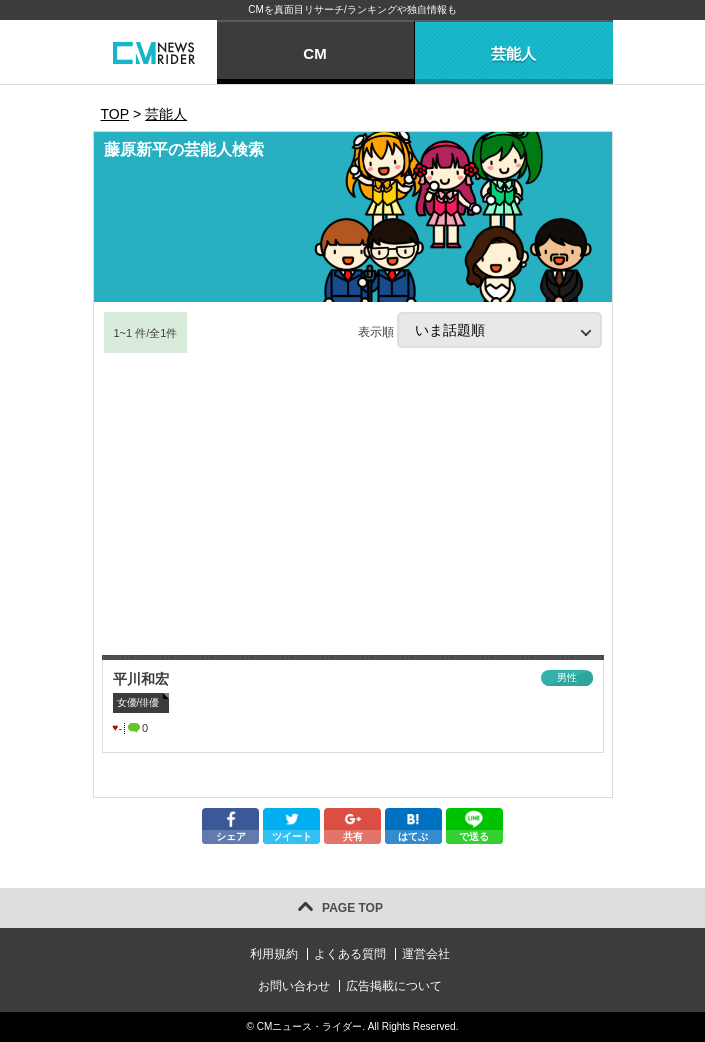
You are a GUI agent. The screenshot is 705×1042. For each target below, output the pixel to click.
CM (314, 53)
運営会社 (426, 954)
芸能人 (513, 53)
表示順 (480, 330)
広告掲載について (394, 986)
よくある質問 (350, 954)
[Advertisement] (353, 505)
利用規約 (274, 954)
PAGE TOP (352, 908)
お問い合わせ (294, 986)
